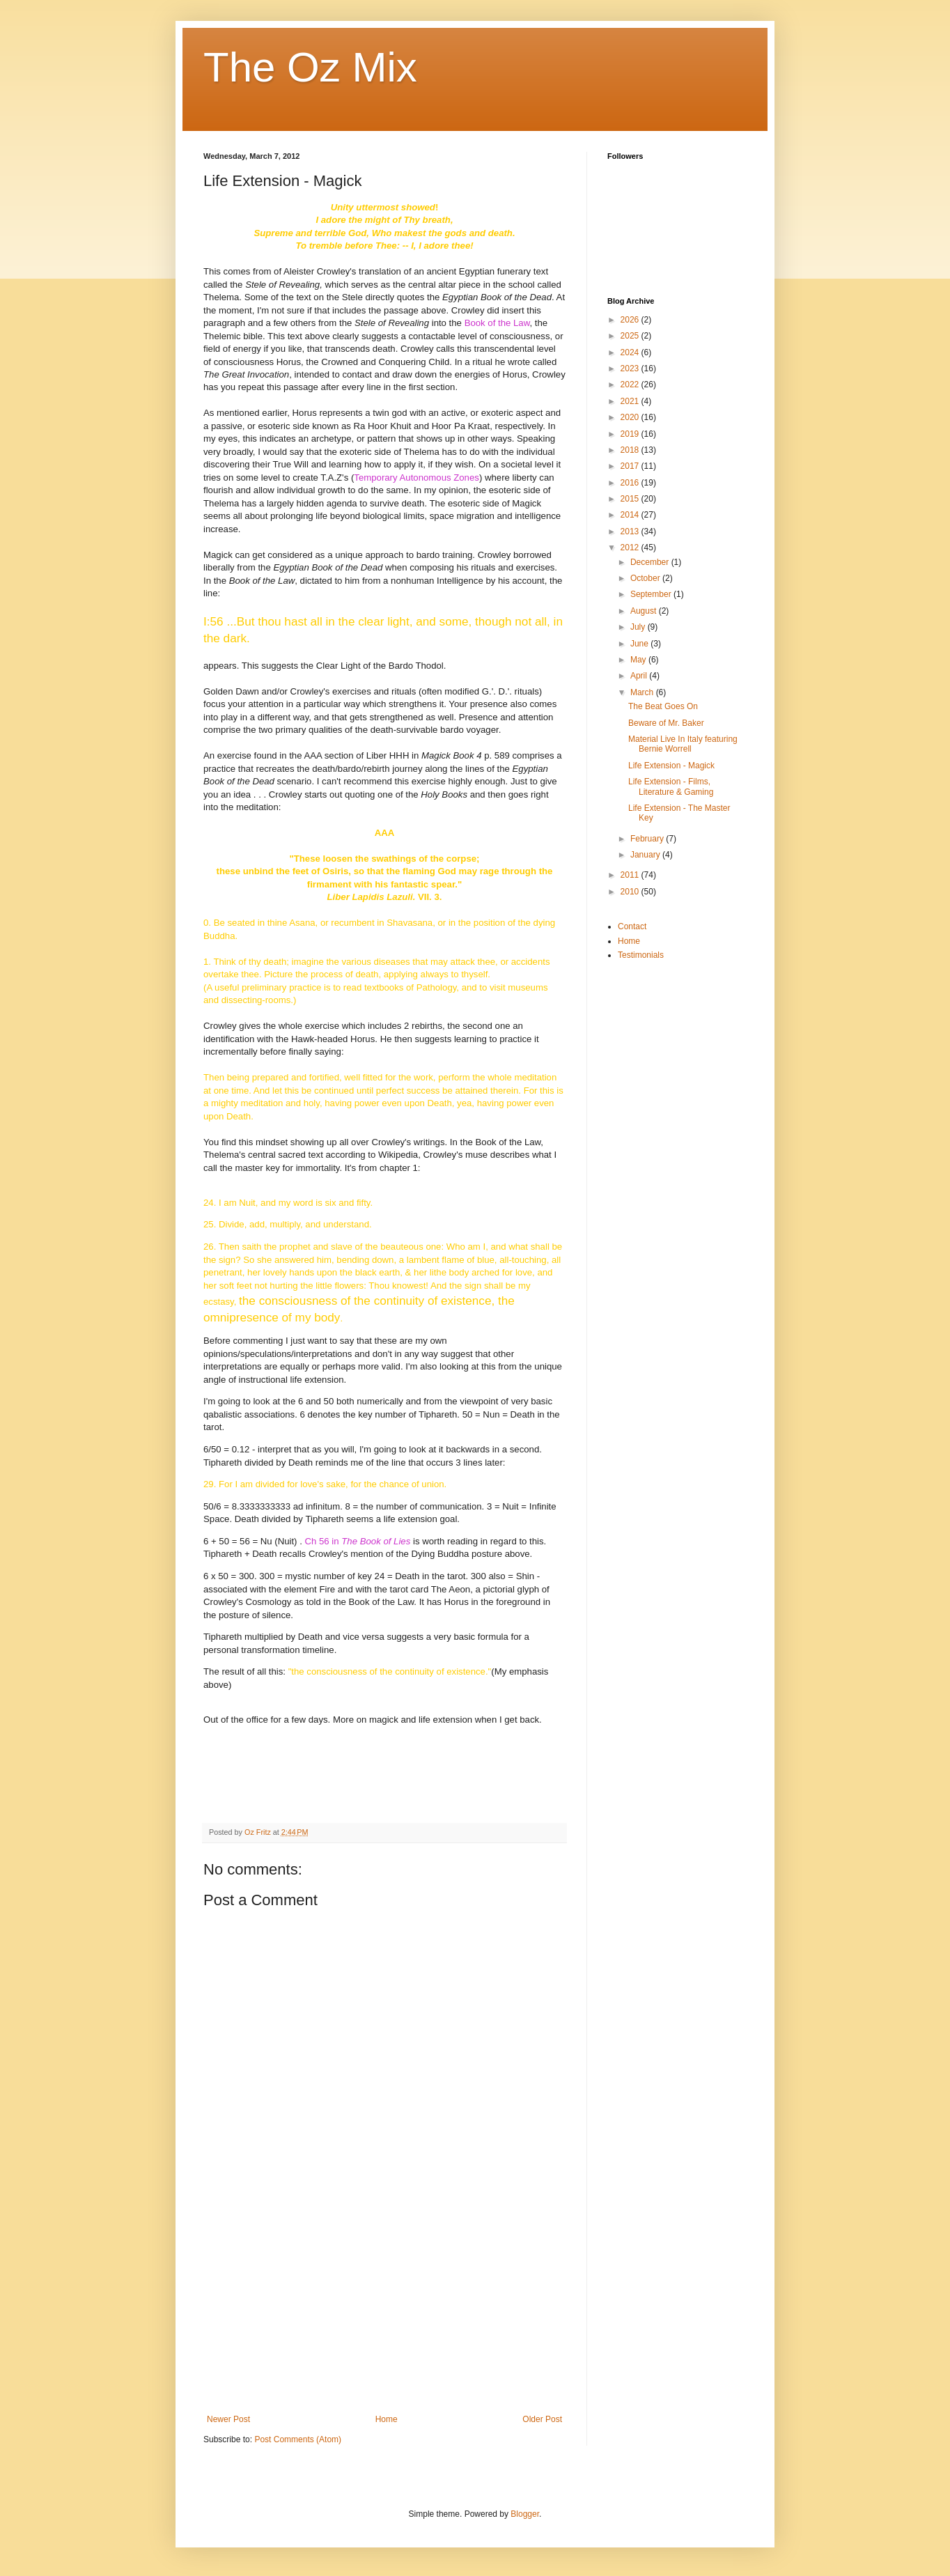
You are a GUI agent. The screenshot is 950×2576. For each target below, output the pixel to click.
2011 (631, 875)
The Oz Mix (310, 67)
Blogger (525, 2514)
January (646, 855)
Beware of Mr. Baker (666, 723)
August (644, 611)
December (650, 562)
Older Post (542, 2419)
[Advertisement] (384, 2310)
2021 (631, 401)
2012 (631, 547)
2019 (631, 434)
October (646, 578)
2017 (631, 466)
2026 (631, 320)
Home (386, 2419)
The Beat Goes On (663, 706)
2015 (631, 499)
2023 (631, 368)
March (643, 692)
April (639, 676)
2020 (631, 417)
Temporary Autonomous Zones (416, 477)
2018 (631, 450)
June (640, 644)
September (651, 594)
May (639, 660)
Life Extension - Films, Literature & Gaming (670, 786)
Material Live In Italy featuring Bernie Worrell (683, 744)
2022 (631, 384)
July (639, 627)
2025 (631, 336)
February (648, 839)
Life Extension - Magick (671, 765)
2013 (631, 531)
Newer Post (228, 2419)
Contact (632, 926)
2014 (631, 515)
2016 (631, 483)
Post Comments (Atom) (297, 2439)
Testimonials (641, 955)
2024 (631, 352)
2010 (631, 892)
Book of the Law (497, 323)
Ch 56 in (358, 1541)
